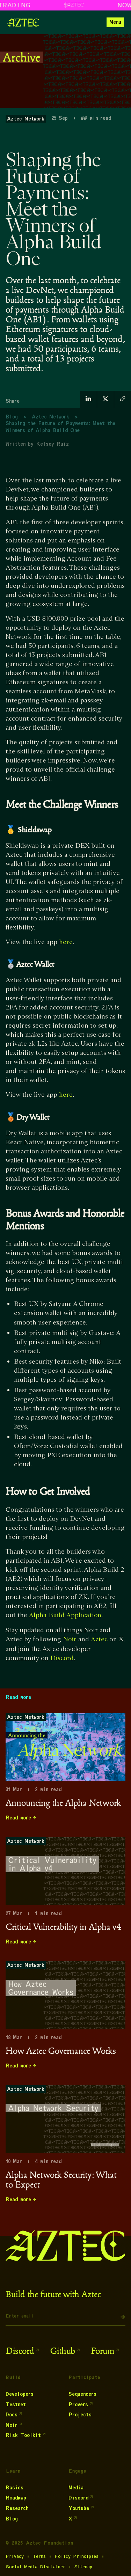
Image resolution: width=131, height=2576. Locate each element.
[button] (115, 22)
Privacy (15, 2556)
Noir (70, 1639)
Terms (39, 2556)
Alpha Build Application (65, 1615)
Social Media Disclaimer (35, 2567)
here (66, 942)
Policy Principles (76, 2556)
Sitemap (83, 2567)
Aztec (99, 1639)
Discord (62, 1658)
